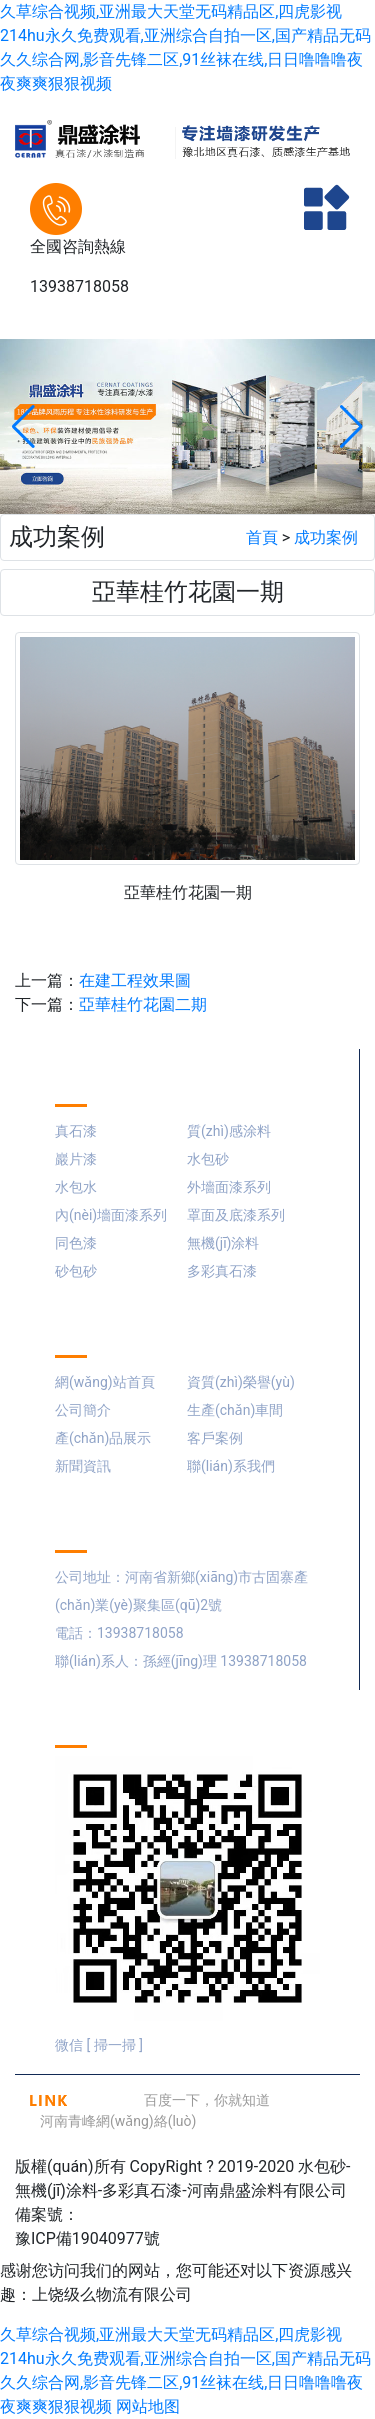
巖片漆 (76, 1159)
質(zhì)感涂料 (229, 1131)
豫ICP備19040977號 (87, 2238)
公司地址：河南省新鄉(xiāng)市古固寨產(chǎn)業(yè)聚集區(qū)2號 (181, 1591)
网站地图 (148, 2406)
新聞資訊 (83, 1466)
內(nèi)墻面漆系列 (111, 1215)
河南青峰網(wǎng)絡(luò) (118, 2121)
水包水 (76, 1187)
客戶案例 (215, 1438)
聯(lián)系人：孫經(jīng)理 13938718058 (181, 1661)
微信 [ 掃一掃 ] (99, 2045)
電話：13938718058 (119, 1633)
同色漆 (76, 1243)
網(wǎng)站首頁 (105, 1382)
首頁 (262, 537)
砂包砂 (76, 1271)
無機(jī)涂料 (223, 1243)
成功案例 (326, 537)
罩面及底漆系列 (236, 1215)
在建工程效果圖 (135, 980)
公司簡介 (83, 1410)
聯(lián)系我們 (231, 1466)
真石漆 (76, 1131)
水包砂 (208, 1159)
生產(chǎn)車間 (235, 1410)
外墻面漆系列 (229, 1187)
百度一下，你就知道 (207, 2100)
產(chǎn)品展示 (103, 1438)
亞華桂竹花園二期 (143, 1004)
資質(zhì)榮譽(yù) (241, 1382)
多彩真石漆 (222, 1271)
